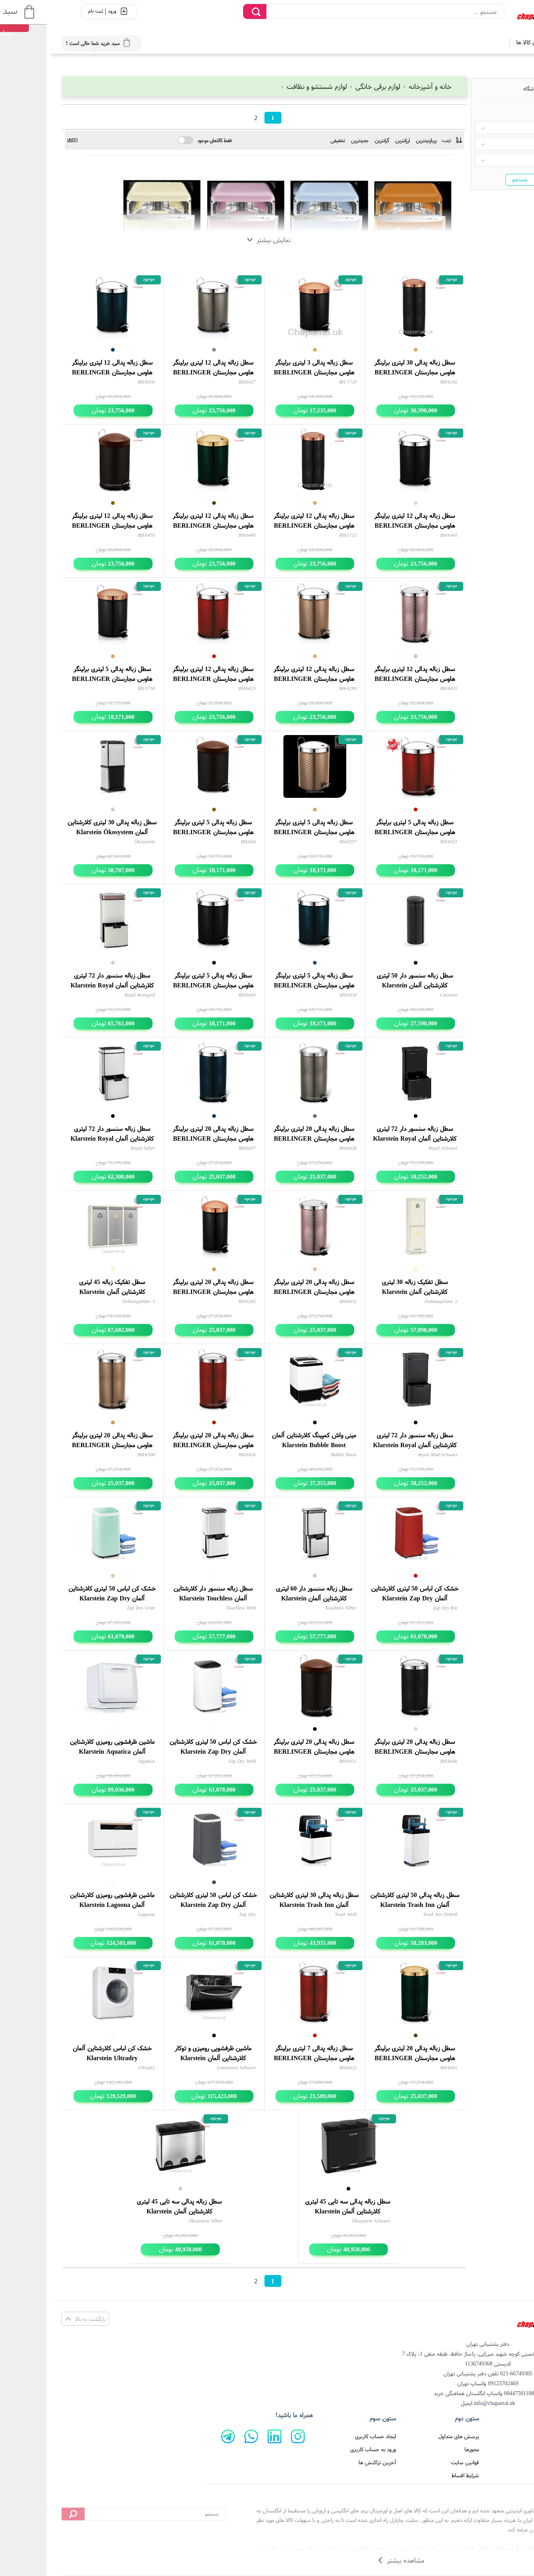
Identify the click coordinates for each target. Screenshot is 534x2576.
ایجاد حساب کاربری (324, 2436)
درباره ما (502, 2449)
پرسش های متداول (408, 2436)
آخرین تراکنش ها (326, 2462)
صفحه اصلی (498, 2436)
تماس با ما (500, 2462)
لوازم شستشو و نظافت (264, 86)
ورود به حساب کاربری (322, 2449)
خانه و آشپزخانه (376, 86)
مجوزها (421, 2449)
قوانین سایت (414, 2462)
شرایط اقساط (414, 2475)
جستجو (469, 179)
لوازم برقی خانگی (325, 86)
